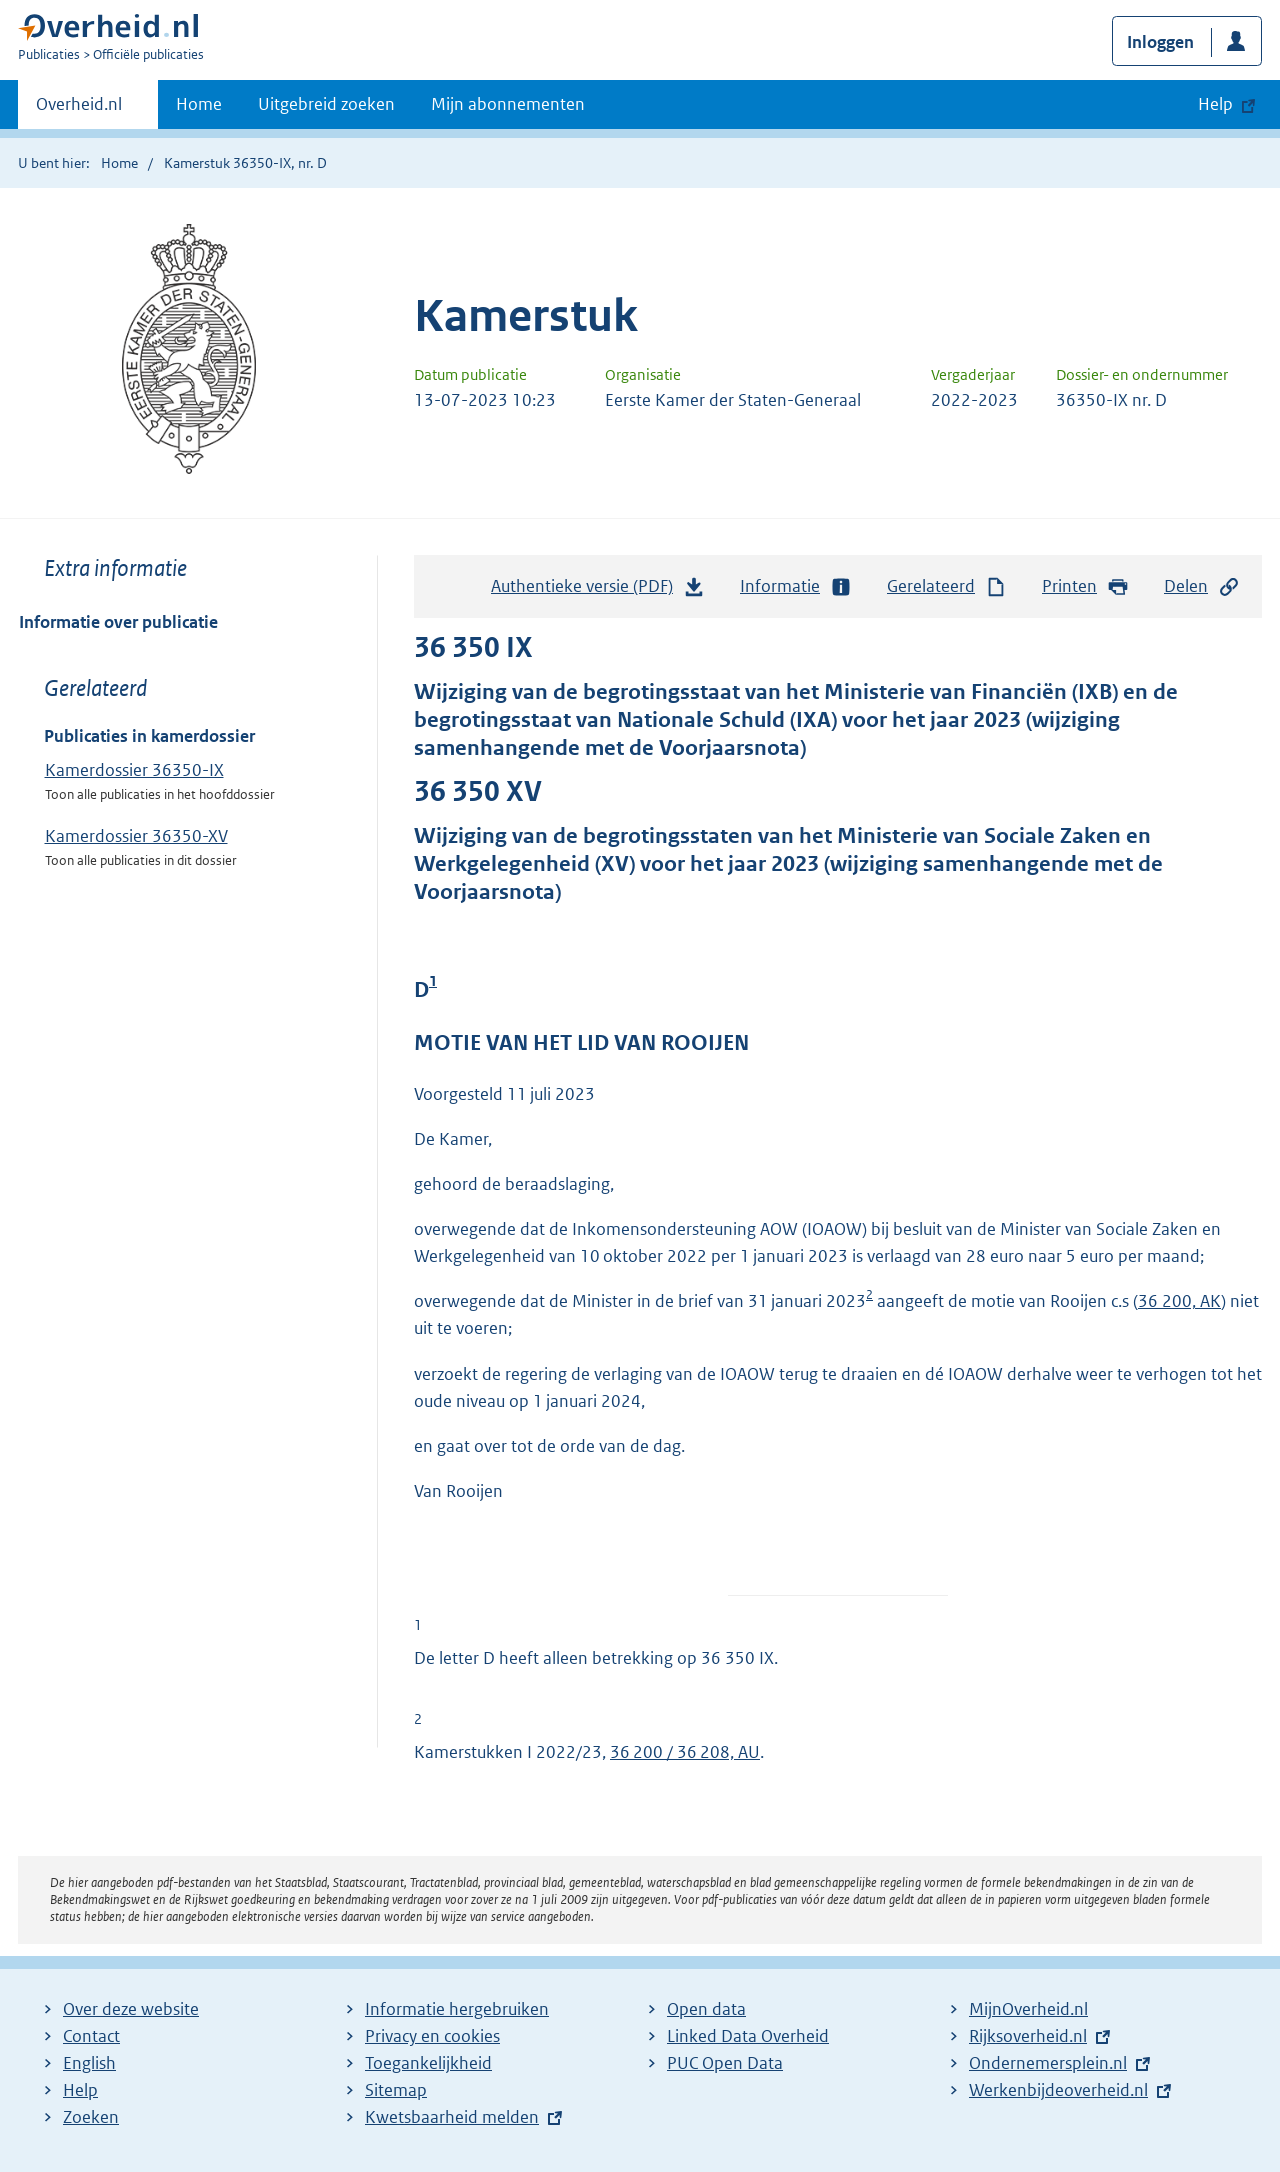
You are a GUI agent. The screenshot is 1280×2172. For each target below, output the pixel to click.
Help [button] (1215, 104)
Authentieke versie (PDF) (598, 591)
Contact (91, 2036)
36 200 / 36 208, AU (685, 1752)
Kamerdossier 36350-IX (134, 770)
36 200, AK (1179, 1301)
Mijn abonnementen (508, 104)
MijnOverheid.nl (1028, 2009)
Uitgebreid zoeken (326, 104)
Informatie (796, 586)
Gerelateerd (947, 586)
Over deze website (131, 2009)
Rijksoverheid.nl (1028, 2036)
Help (80, 2090)
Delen (1202, 586)
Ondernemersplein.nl (1048, 2063)
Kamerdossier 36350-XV (136, 836)
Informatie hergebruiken (457, 2009)
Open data (706, 2009)
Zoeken (91, 2117)
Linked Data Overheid (748, 2036)
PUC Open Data (725, 2063)
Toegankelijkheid (428, 2063)
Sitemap (396, 2090)
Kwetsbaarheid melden (452, 2117)
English (89, 2063)
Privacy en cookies (432, 2036)
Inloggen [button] (1160, 42)
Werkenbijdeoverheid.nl (1058, 2090)
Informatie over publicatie (118, 622)
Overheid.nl (79, 110)
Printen (1085, 586)
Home (199, 104)
